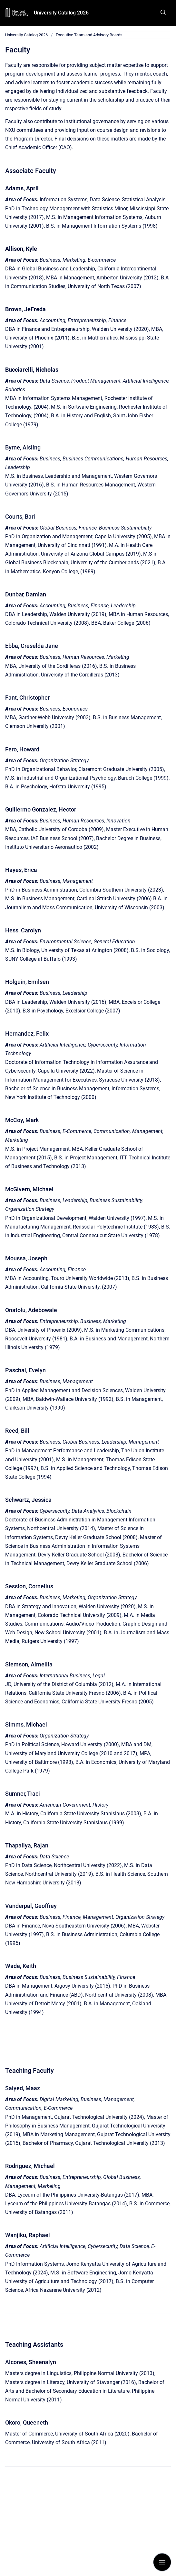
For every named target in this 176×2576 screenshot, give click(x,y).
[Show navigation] (162, 2562)
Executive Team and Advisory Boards (89, 34)
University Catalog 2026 (61, 13)
